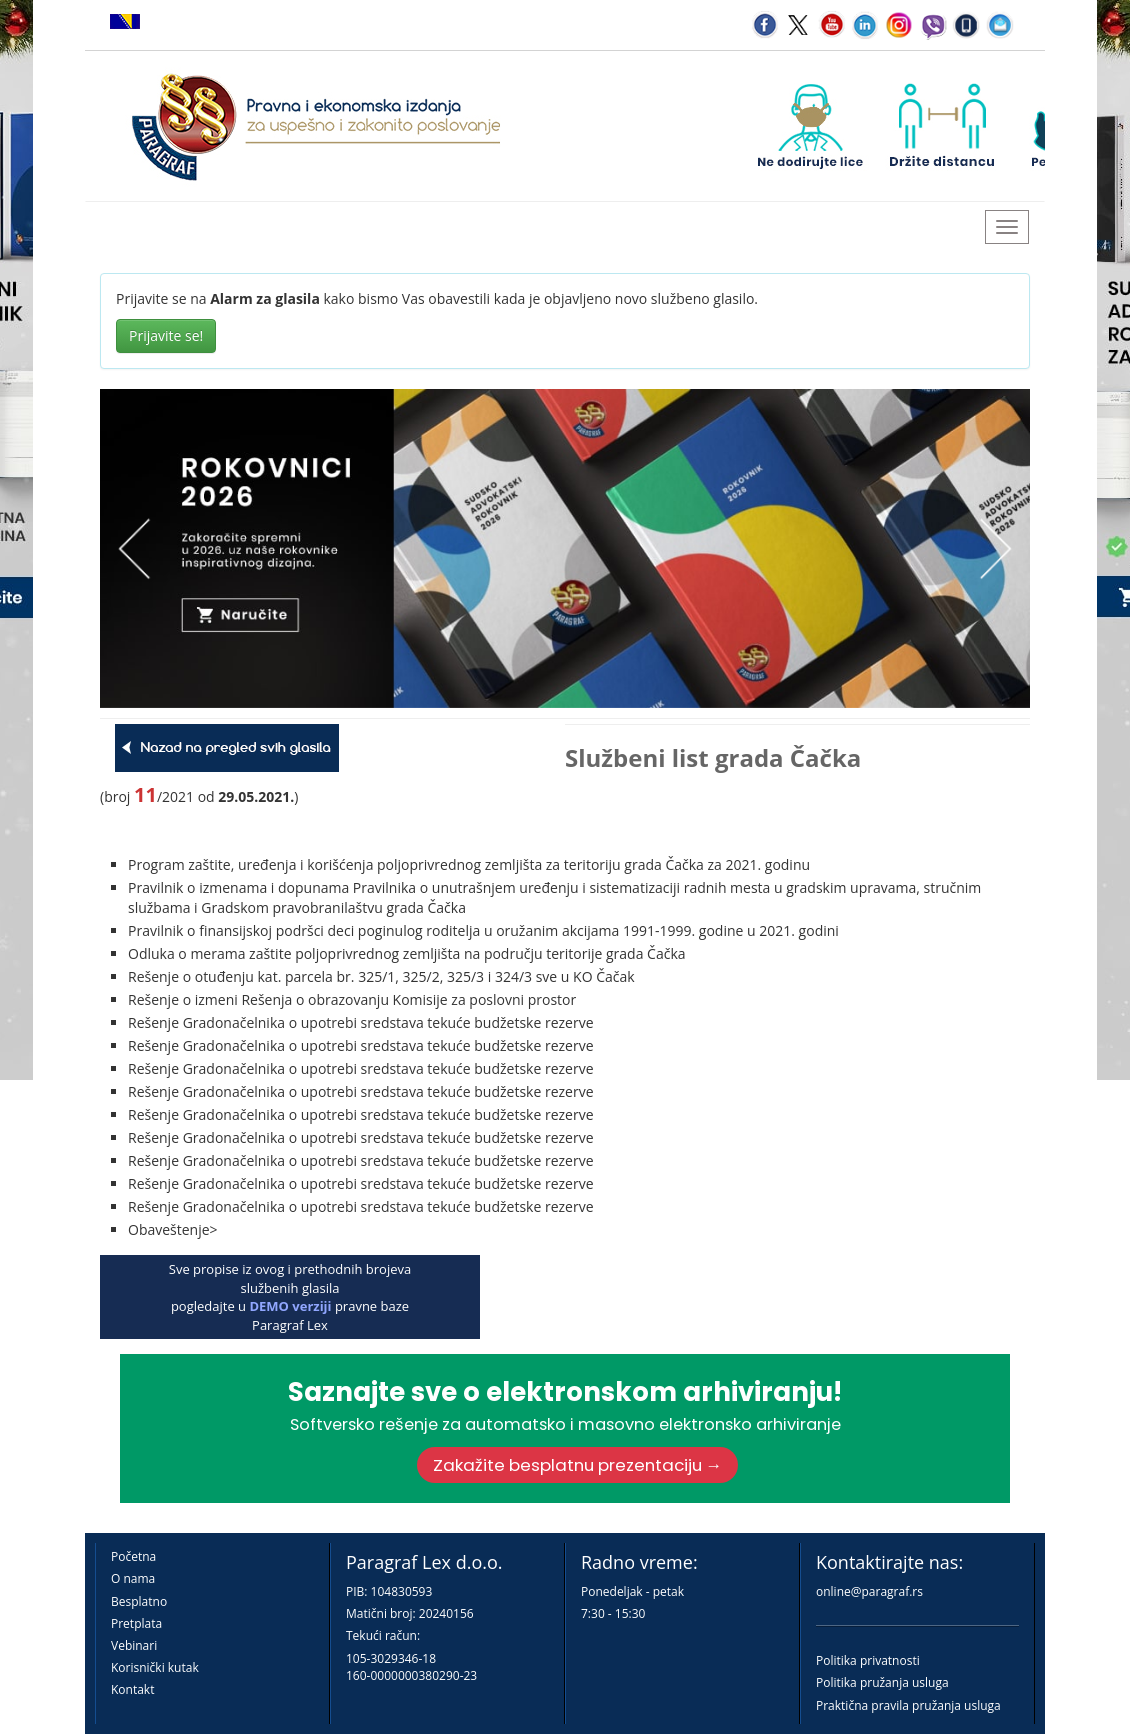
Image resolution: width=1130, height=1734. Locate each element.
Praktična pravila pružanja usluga (908, 1705)
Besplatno (139, 1601)
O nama (133, 1578)
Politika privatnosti (868, 1660)
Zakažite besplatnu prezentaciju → (578, 1465)
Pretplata (136, 1623)
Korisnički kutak (155, 1667)
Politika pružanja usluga (882, 1682)
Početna (133, 1556)
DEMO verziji (290, 1306)
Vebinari (134, 1645)
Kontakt (132, 1689)
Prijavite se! (166, 335)
